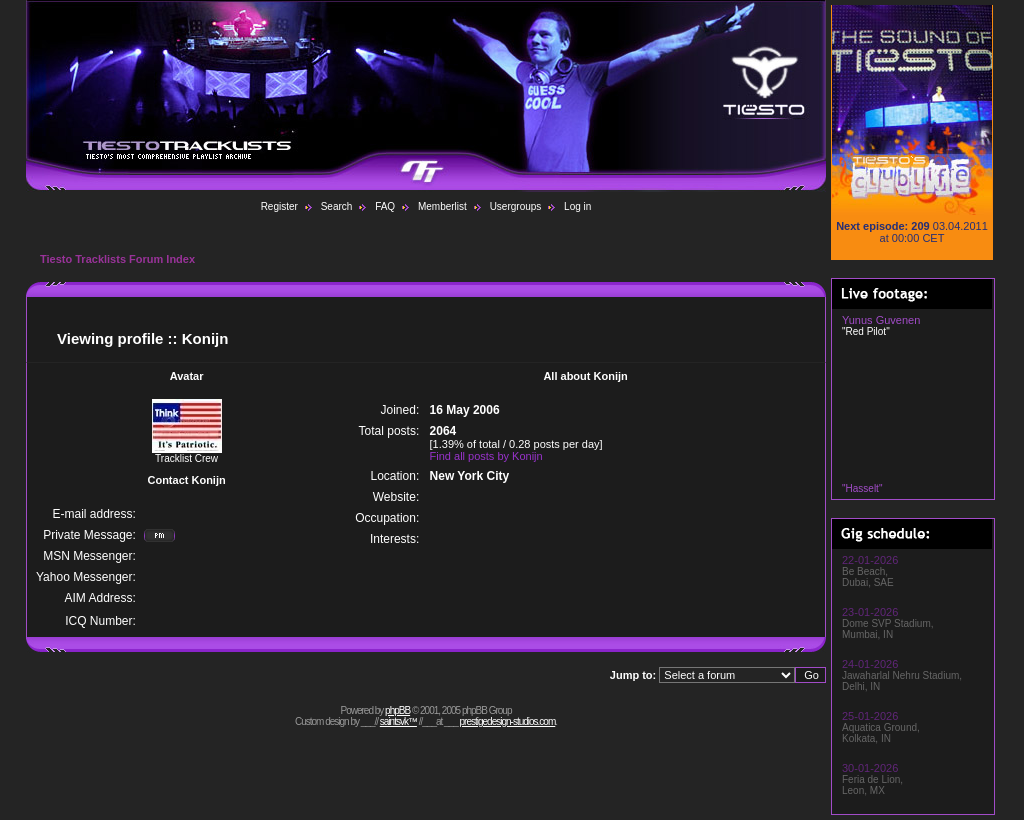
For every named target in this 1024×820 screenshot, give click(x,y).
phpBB (397, 710)
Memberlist (442, 206)
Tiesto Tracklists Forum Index (117, 259)
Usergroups (516, 206)
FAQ (385, 206)
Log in (577, 206)
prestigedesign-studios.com (508, 721)
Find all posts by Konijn (486, 456)
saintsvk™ (398, 721)
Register (279, 206)
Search (337, 206)
